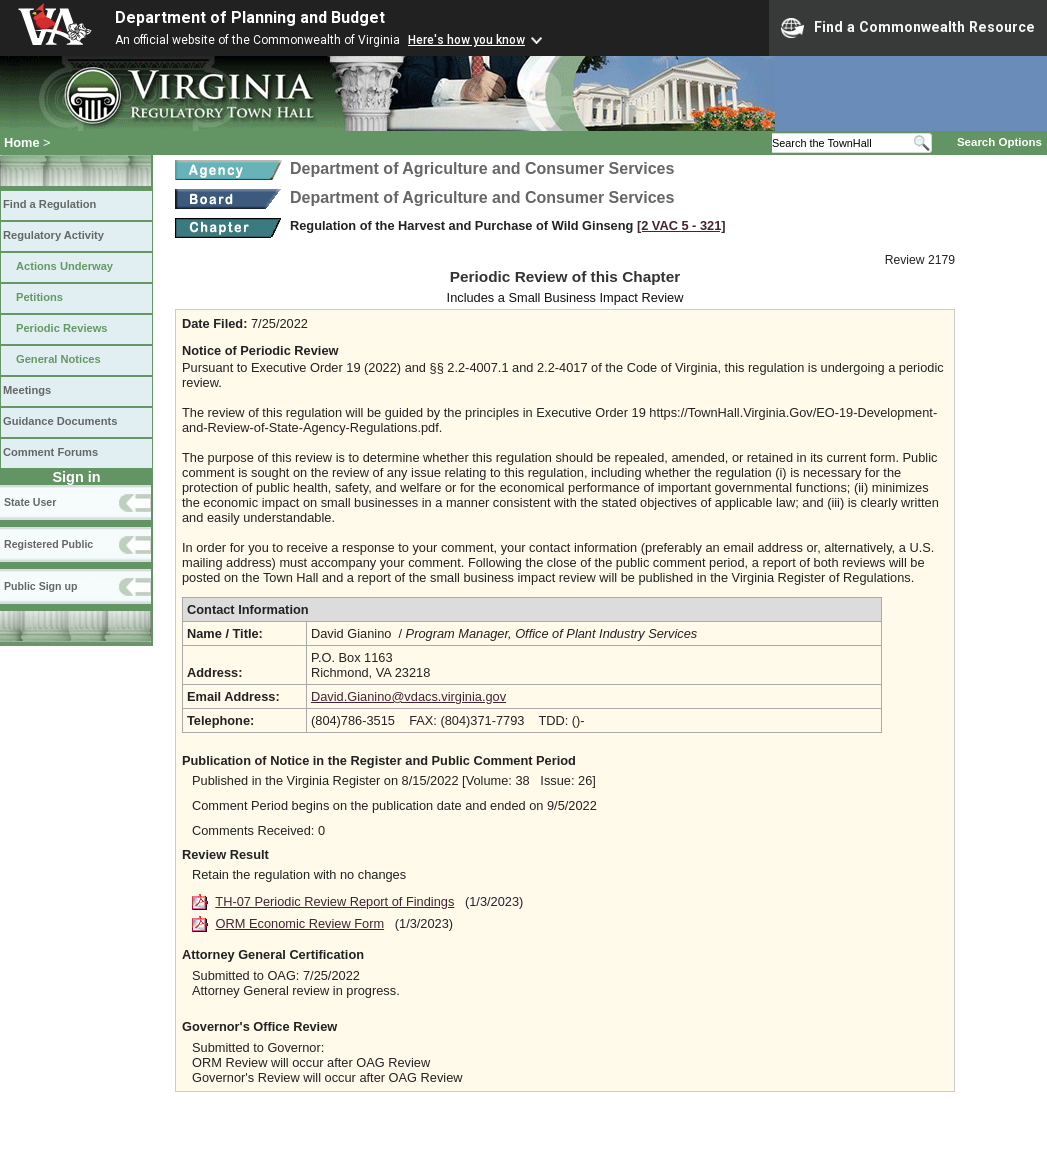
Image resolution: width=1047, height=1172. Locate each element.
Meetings (27, 390)
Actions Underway (64, 266)
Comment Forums (50, 452)
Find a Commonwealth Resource (908, 28)
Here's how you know (466, 40)
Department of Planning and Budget (250, 17)
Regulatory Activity (53, 235)
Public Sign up (40, 586)
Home (22, 142)
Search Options (999, 142)
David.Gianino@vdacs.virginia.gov (408, 696)
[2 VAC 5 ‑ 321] (681, 225)
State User (30, 502)
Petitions (39, 297)
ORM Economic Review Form (300, 923)
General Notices (58, 359)
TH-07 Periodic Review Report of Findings (334, 901)
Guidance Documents (60, 421)
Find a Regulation (49, 204)
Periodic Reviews (62, 328)
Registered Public (48, 544)
